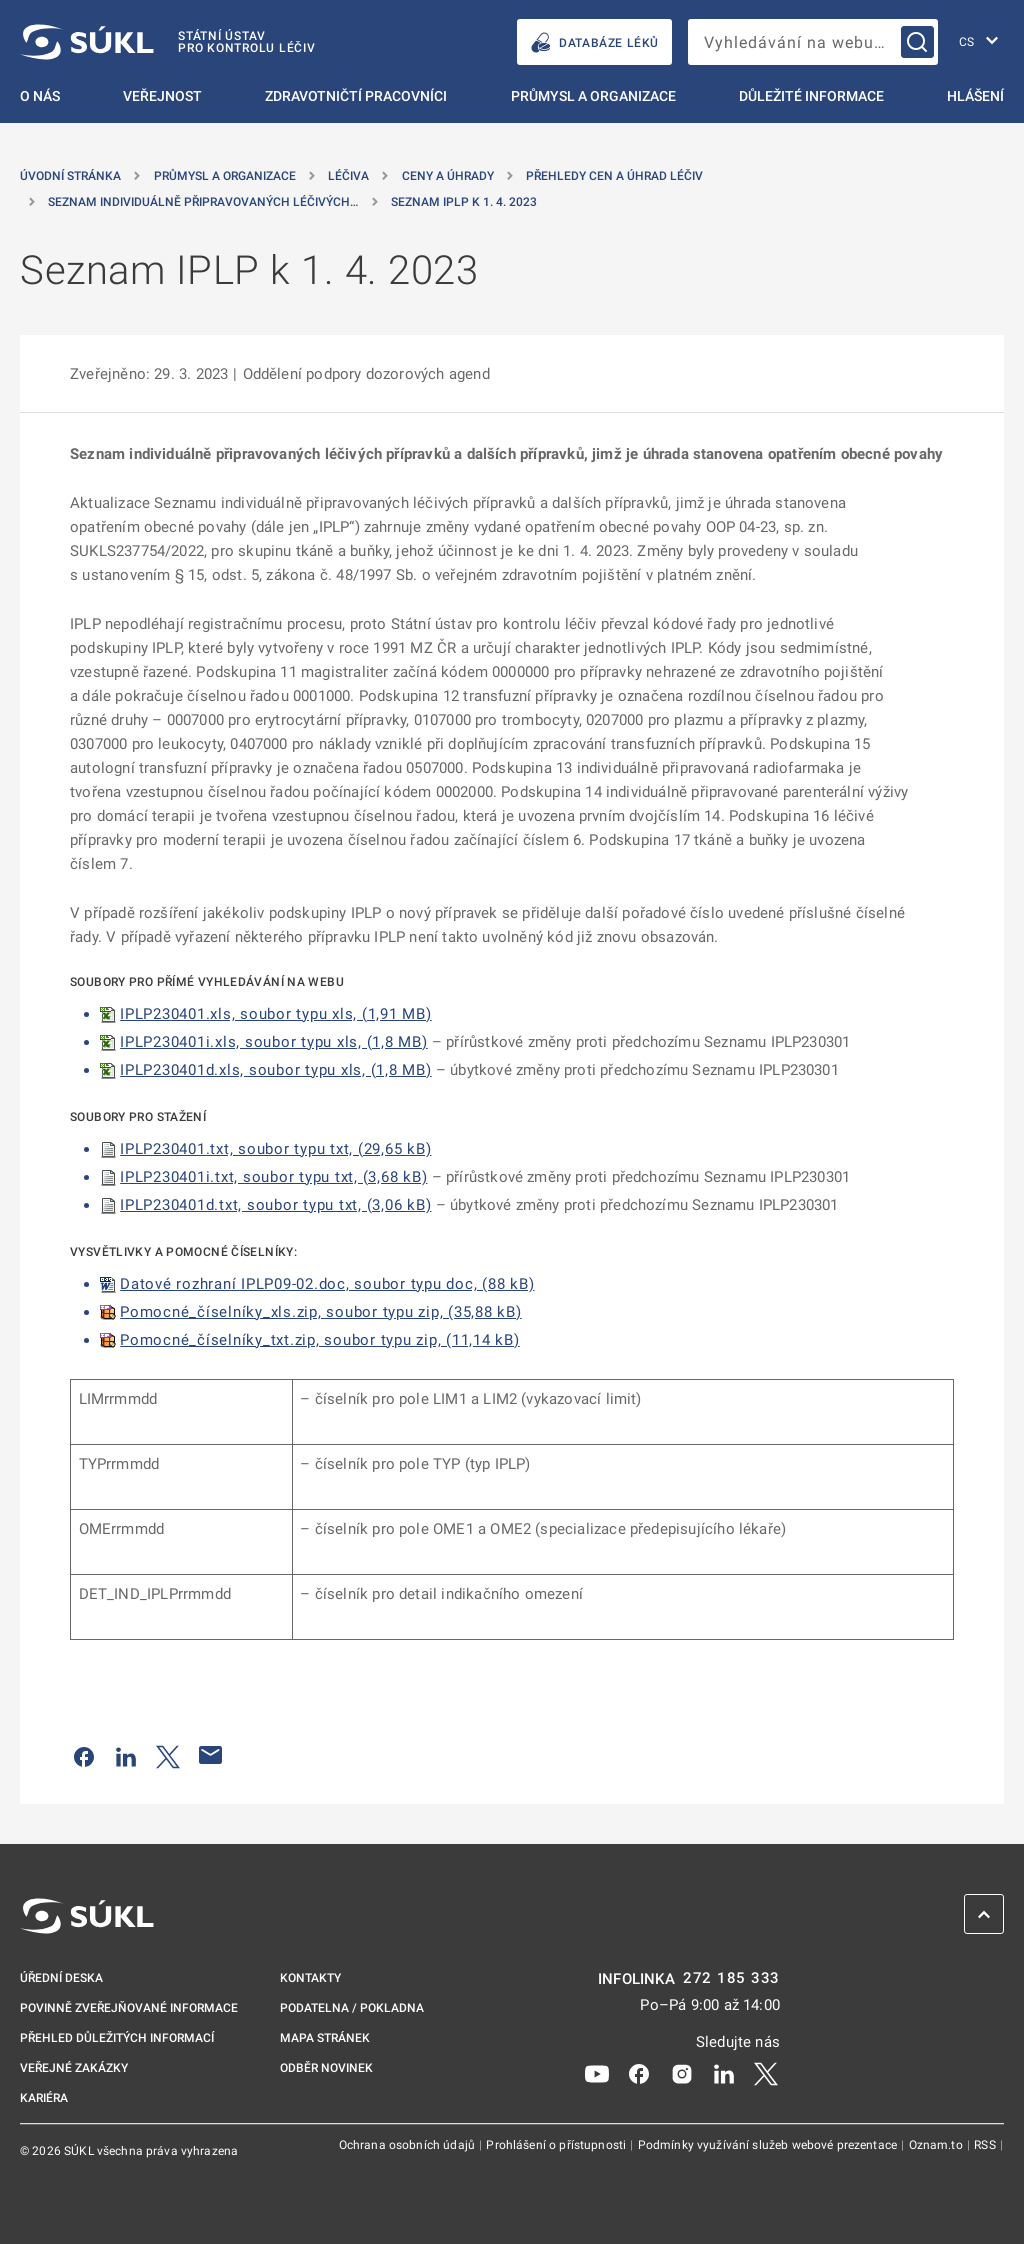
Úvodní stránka (70, 176)
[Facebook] (639, 2072)
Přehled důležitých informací (117, 2038)
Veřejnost (162, 96)
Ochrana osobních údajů (408, 2145)
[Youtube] (597, 2072)
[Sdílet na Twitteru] (168, 1755)
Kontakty (310, 1978)
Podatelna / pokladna (352, 2008)
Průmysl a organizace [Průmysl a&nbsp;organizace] (225, 176)
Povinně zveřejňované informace (129, 2008)
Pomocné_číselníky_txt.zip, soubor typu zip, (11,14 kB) (320, 1340)
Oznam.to (937, 2145)
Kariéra (44, 2098)
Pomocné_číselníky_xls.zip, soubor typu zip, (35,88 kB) (321, 1312)
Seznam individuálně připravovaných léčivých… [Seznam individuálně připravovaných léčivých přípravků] (203, 202)
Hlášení (975, 96)
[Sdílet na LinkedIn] (126, 1755)
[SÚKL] (168, 42)
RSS (986, 2145)
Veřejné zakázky (74, 2068)
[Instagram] (682, 2072)
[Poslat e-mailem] (211, 1755)
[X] (766, 2072)
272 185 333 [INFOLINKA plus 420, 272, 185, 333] (731, 1978)
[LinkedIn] (724, 2072)
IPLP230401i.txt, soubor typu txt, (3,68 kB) (273, 1177)
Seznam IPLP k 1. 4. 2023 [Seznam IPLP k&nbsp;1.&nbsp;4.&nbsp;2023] (464, 202)
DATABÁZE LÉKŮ (594, 42)
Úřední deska (61, 1978)
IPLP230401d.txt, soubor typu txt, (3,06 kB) (275, 1205)
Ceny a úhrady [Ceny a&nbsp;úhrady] (448, 176)
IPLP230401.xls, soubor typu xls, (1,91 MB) (276, 1014)
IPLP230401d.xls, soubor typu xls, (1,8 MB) (276, 1070)
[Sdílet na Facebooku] (84, 1755)
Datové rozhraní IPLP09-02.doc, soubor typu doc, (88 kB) (327, 1284)
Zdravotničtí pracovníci (356, 96)
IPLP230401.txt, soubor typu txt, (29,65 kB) (275, 1149)
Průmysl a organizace (593, 96)
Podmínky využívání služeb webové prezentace (769, 2145)
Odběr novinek (326, 2068)
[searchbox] (813, 42)
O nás (40, 96)
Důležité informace (811, 96)
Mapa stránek (325, 2038)
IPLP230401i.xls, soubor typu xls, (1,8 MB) (274, 1042)
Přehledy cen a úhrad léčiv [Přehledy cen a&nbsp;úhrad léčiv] (614, 176)
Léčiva (348, 176)
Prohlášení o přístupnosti (557, 2145)
